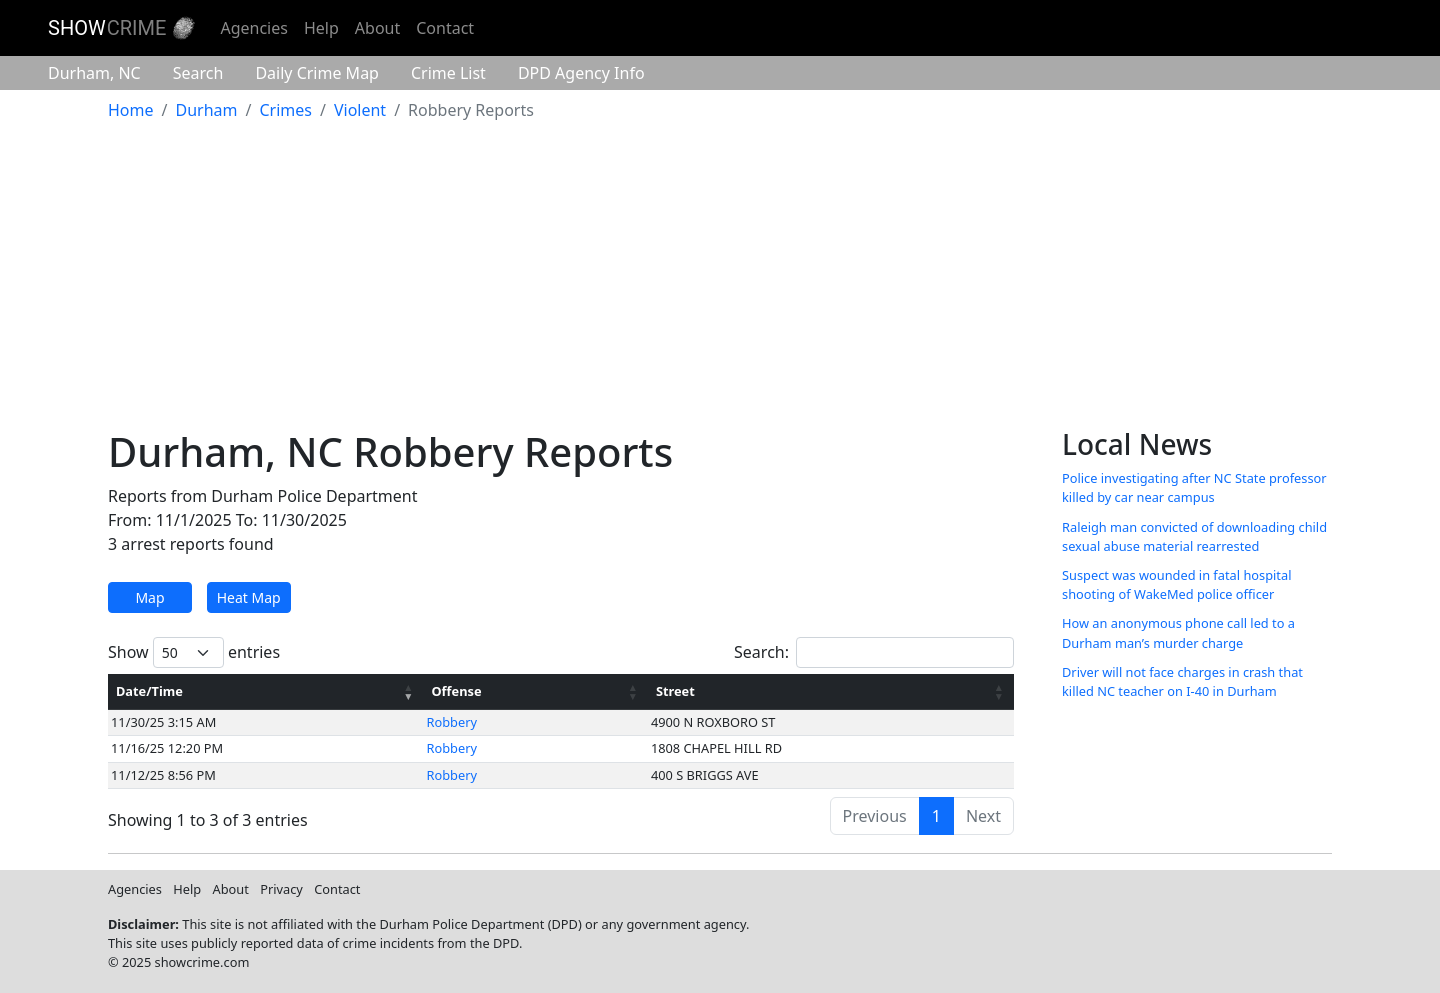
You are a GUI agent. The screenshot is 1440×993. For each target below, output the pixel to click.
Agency (581, 73)
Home (131, 110)
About (377, 28)
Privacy (281, 889)
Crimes (285, 110)
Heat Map (249, 597)
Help (321, 28)
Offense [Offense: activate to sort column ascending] (457, 691)
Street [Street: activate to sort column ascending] (675, 691)
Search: (874, 652)
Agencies (253, 28)
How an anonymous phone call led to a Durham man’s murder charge (1178, 632)
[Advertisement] (720, 278)
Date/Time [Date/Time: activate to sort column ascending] (149, 691)
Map (149, 597)
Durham (94, 73)
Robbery (452, 722)
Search (198, 73)
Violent (360, 110)
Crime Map (317, 73)
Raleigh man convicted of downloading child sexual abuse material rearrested (1194, 536)
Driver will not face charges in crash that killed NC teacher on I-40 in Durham (1182, 681)
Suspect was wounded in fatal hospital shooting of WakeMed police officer (1176, 584)
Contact (445, 28)
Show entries (194, 652)
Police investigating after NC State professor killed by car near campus (1194, 487)
